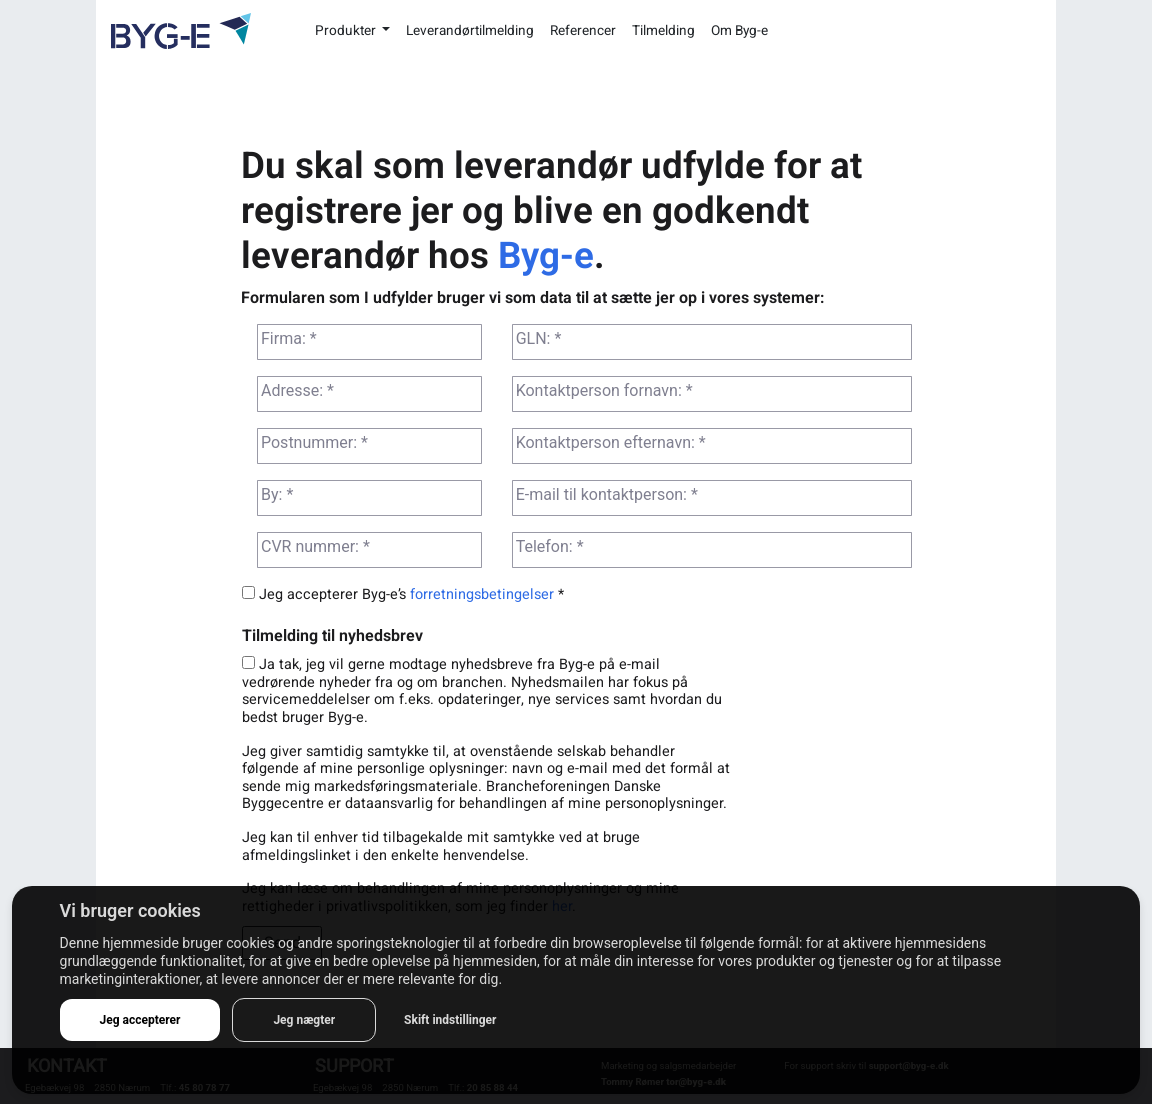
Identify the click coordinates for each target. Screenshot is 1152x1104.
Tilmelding (663, 31)
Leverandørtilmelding (470, 31)
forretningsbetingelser (482, 594)
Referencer (583, 31)
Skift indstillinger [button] (450, 1020)
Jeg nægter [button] (304, 1020)
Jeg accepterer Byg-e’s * (403, 595)
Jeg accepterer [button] (140, 1020)
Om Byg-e (739, 31)
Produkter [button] (347, 31)
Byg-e (546, 256)
